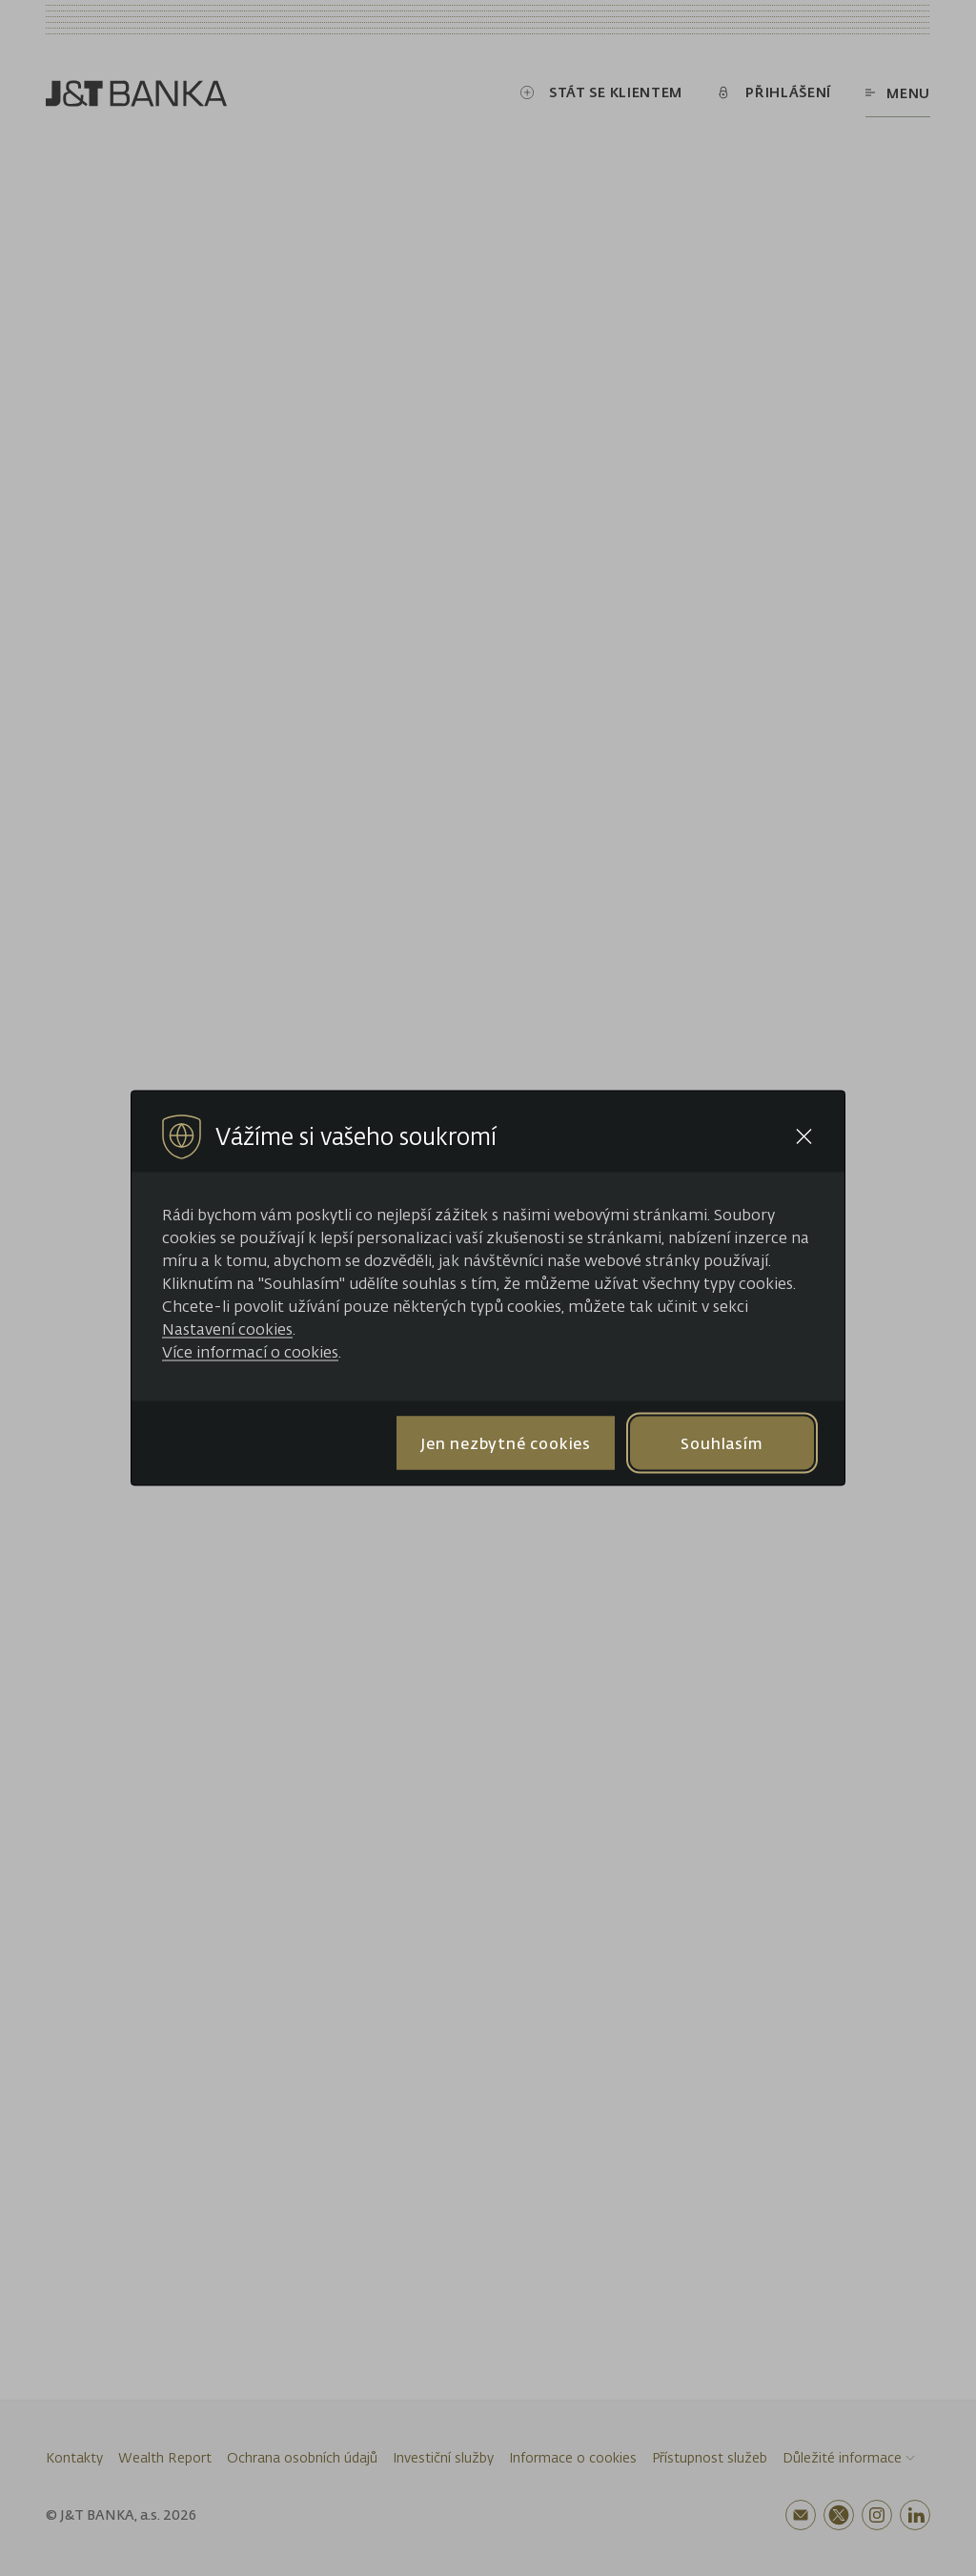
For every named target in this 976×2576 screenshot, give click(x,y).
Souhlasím (721, 1442)
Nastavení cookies (227, 1329)
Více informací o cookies (250, 1351)
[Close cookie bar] (804, 1137)
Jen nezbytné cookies (505, 1442)
